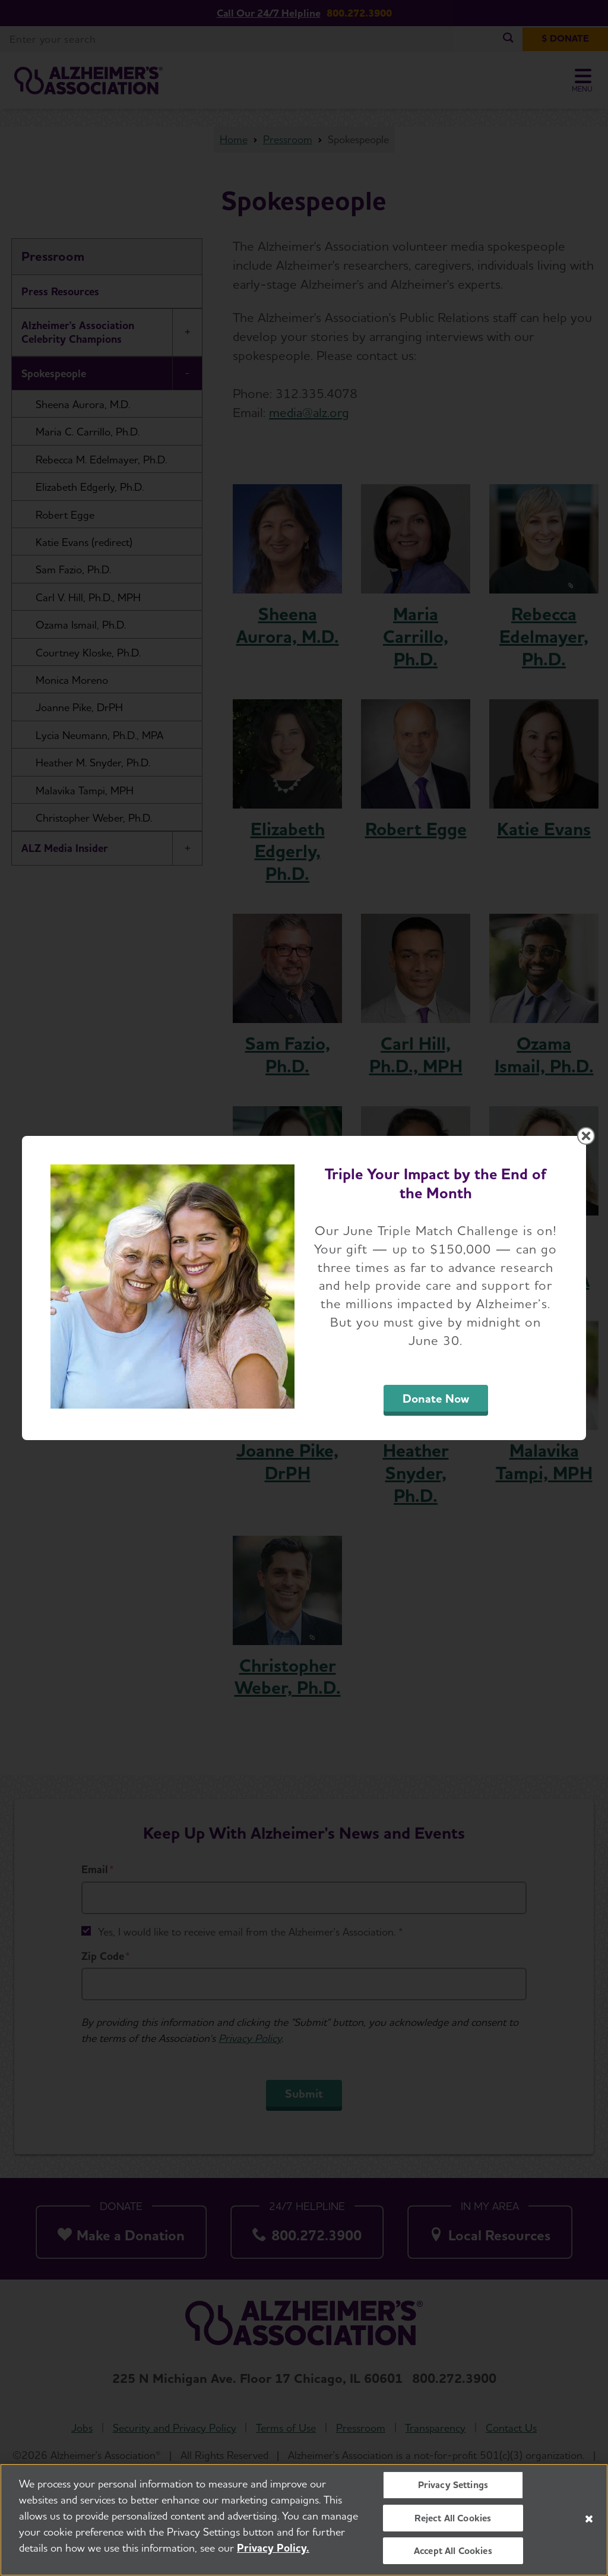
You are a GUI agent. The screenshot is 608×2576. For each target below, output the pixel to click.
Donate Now (436, 1398)
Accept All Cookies (453, 2550)
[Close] (589, 2519)
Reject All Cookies (452, 2518)
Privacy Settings (453, 2484)
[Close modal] (586, 1136)
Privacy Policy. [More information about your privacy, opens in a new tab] (273, 2548)
